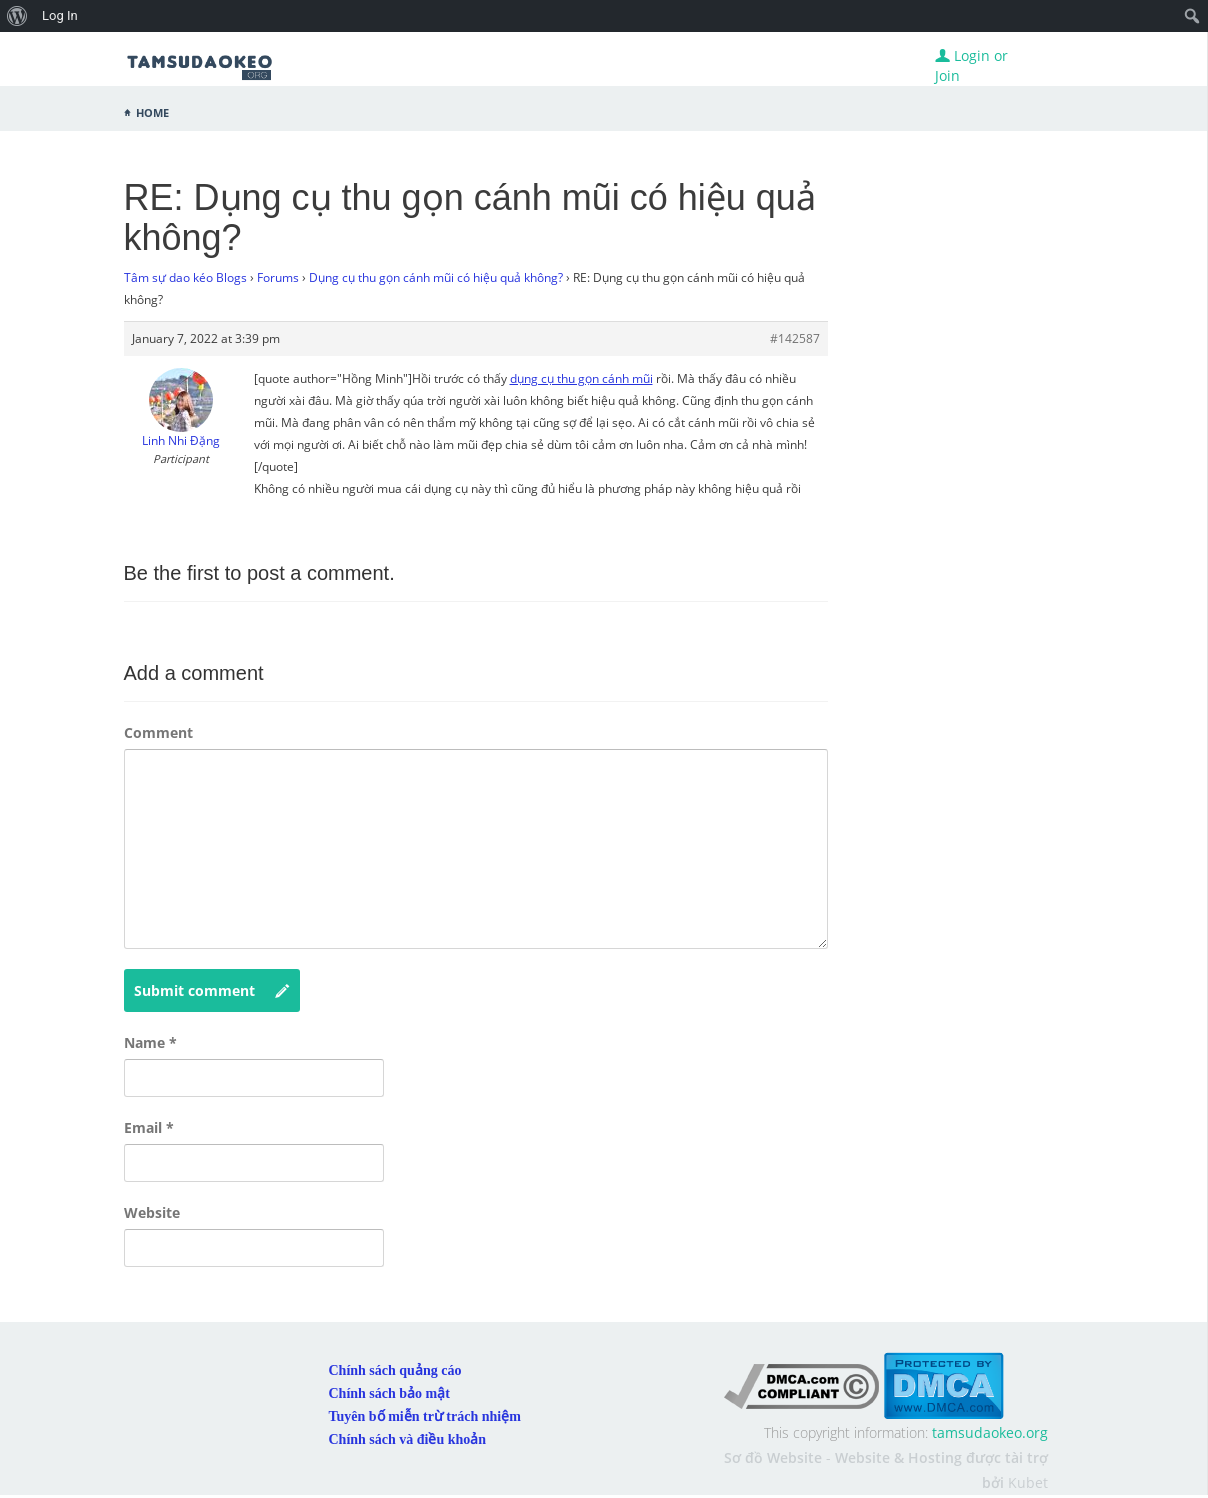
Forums (278, 277)
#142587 (795, 338)
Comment (158, 732)
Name (150, 1042)
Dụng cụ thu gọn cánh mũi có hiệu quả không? (436, 277)
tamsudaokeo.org (990, 1432)
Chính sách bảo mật (389, 1393)
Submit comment (212, 991)
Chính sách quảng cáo (395, 1370)
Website (152, 1212)
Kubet (1028, 1482)
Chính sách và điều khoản (408, 1439)
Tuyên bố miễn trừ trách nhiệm (425, 1416)
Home (152, 111)
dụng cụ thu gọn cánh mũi (581, 378)
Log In (60, 15)
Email (149, 1127)
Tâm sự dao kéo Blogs (185, 277)
